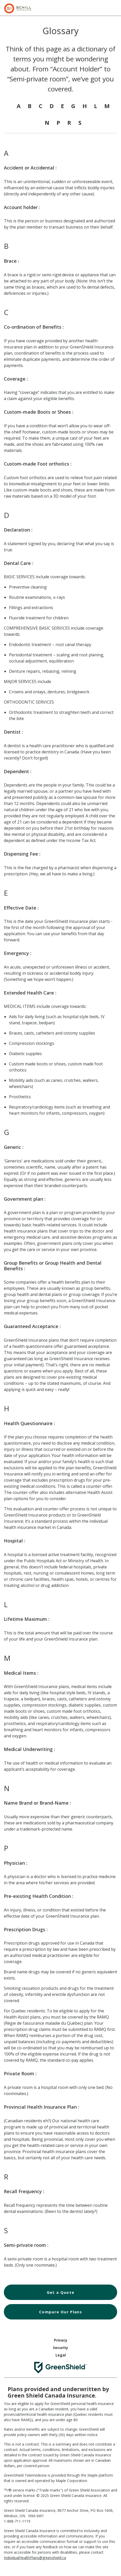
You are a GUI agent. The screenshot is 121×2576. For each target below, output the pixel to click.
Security (60, 2347)
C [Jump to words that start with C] (40, 106)
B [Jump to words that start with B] (30, 106)
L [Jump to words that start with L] (95, 106)
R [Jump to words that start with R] (69, 122)
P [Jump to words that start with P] (58, 122)
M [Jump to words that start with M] (107, 106)
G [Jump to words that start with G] (73, 106)
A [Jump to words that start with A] (19, 106)
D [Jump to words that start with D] (52, 106)
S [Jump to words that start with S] (79, 122)
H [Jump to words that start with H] (84, 106)
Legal (60, 2355)
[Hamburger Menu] (112, 7)
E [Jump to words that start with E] (62, 106)
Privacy (60, 2340)
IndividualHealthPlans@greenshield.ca (35, 2557)
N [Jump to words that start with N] (47, 122)
